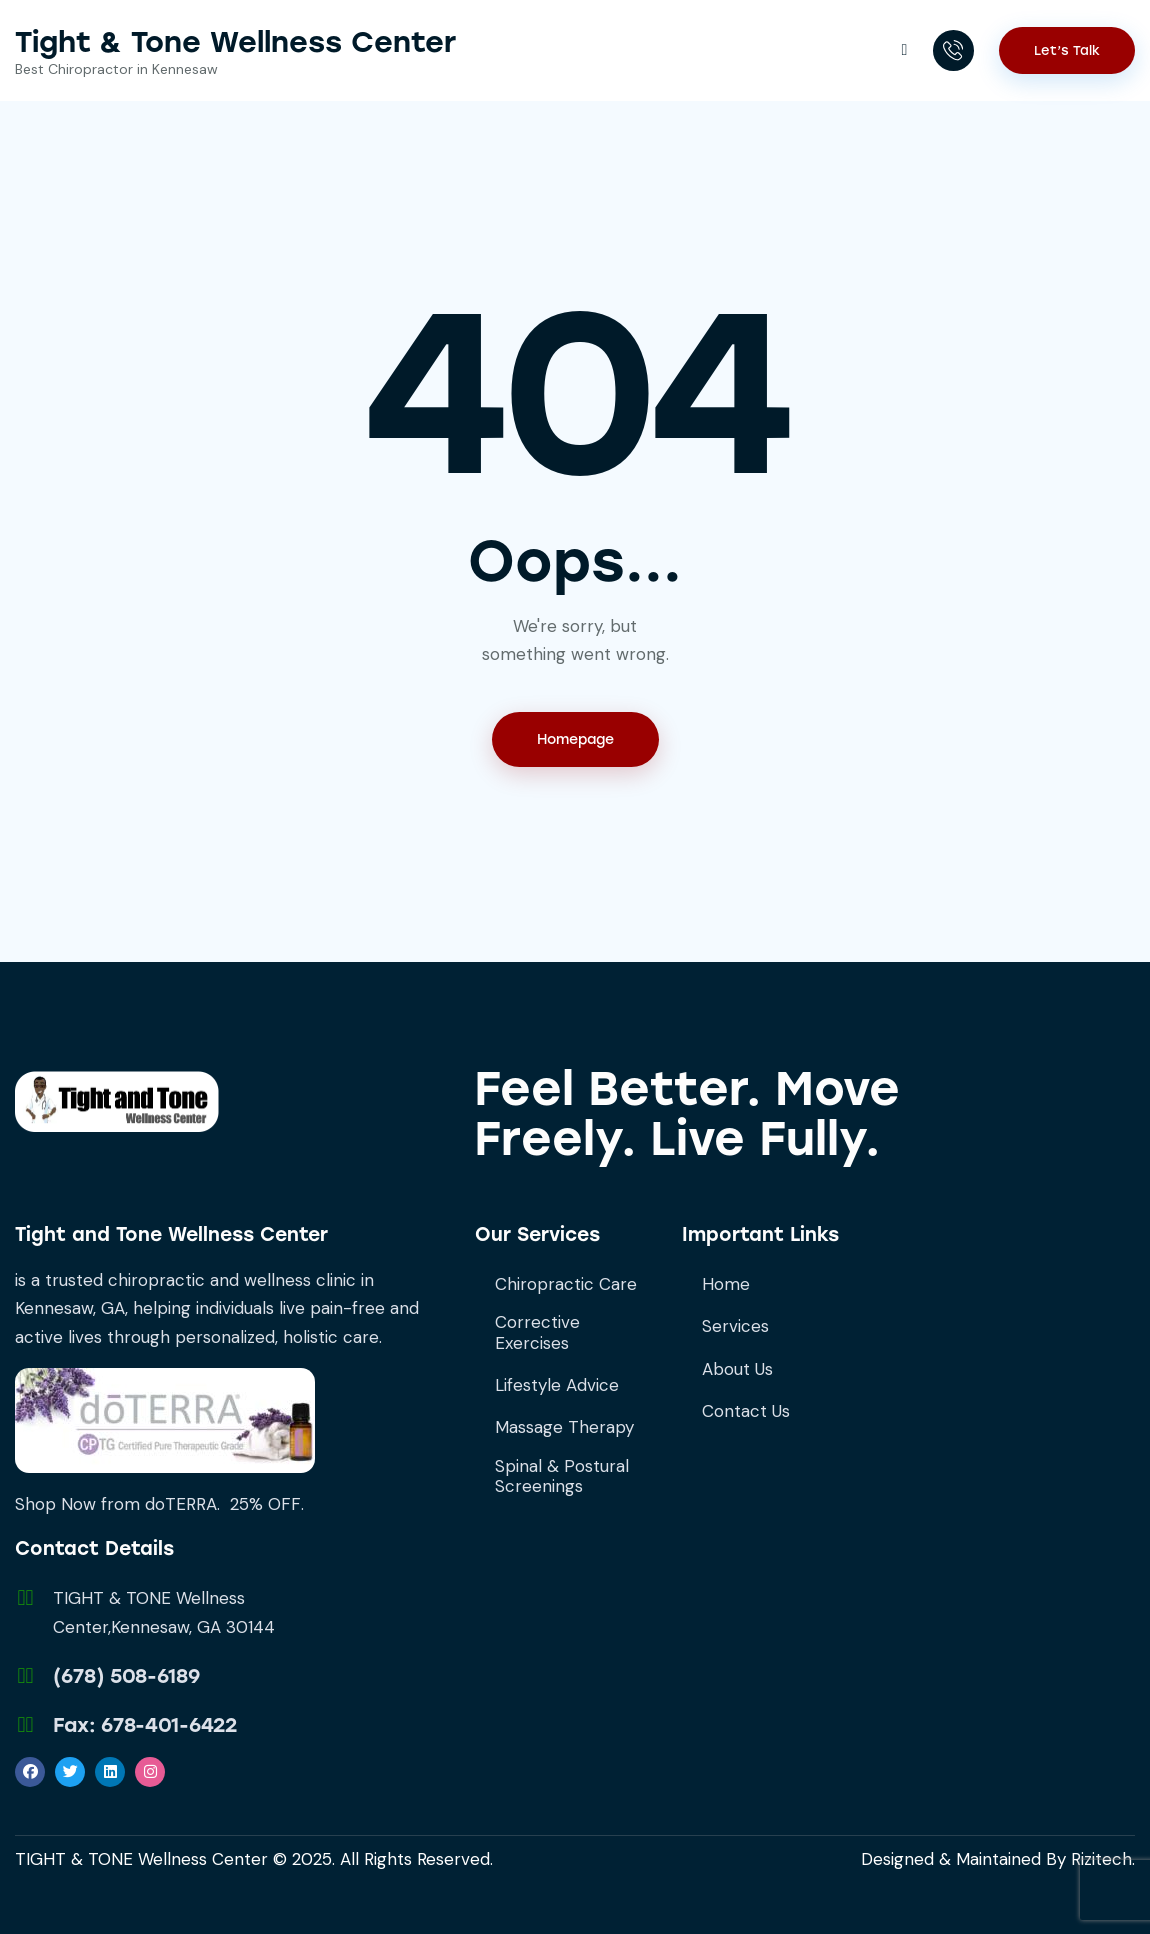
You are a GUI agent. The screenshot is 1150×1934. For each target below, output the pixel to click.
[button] (903, 49)
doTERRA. (182, 1504)
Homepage (575, 739)
